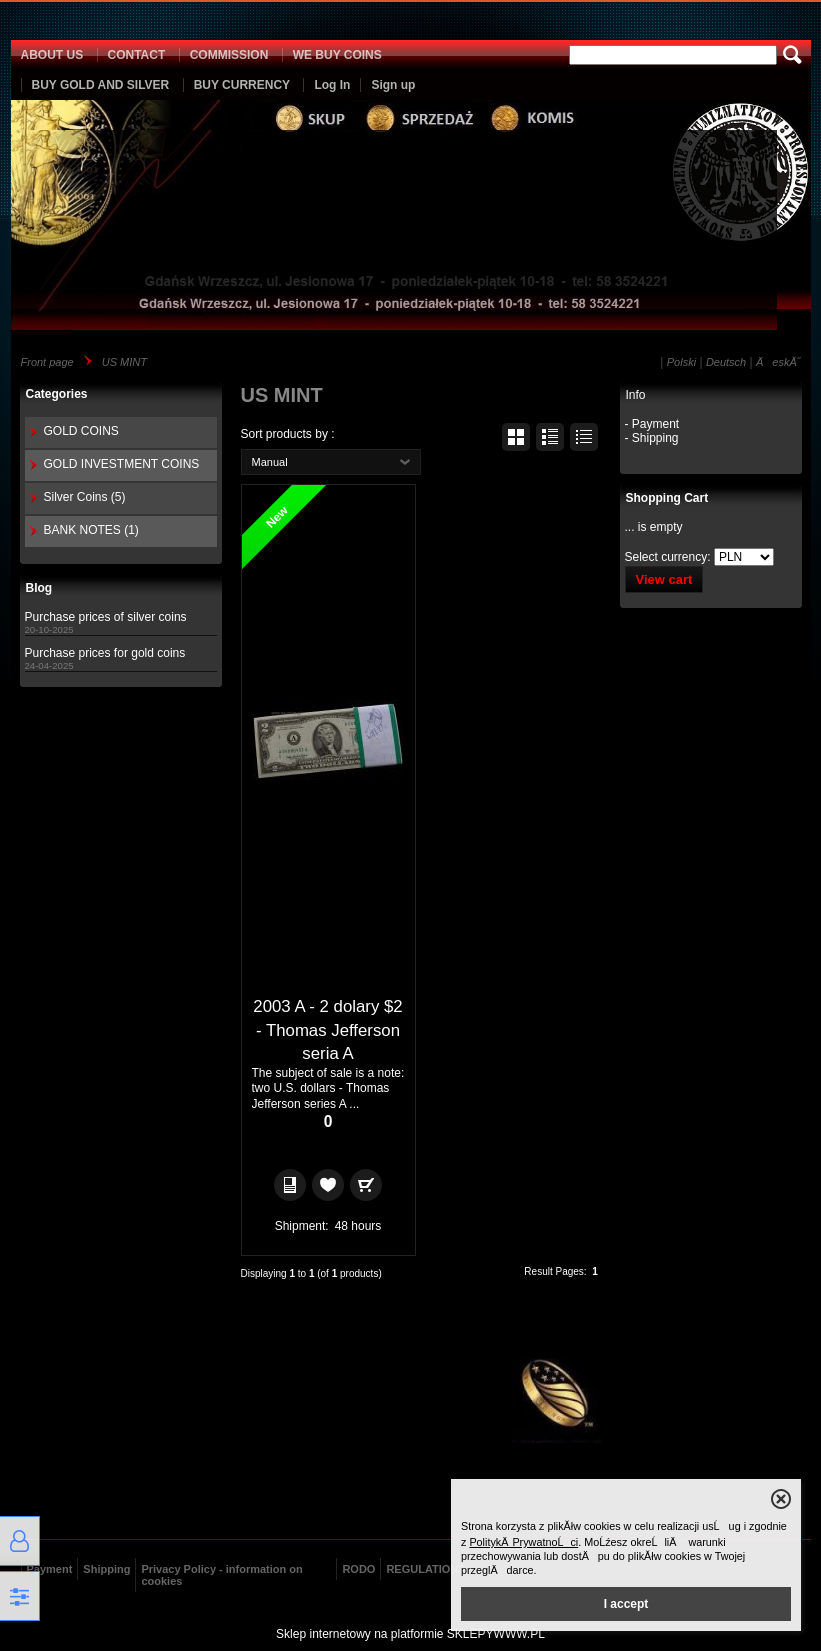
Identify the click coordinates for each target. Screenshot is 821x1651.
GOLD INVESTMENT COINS (122, 464)
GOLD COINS (81, 431)
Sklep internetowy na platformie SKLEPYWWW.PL (410, 1634)
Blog (39, 588)
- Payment (652, 424)
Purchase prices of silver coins (106, 617)
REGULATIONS (425, 1569)
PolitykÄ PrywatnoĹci (523, 1542)
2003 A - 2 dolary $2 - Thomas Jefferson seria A (327, 1030)
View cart (664, 579)
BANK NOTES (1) (91, 530)
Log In (332, 85)
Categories (57, 394)
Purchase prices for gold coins (105, 653)
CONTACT (137, 55)
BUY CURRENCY (242, 85)
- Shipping (652, 438)
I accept (626, 1604)
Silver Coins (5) (85, 497)
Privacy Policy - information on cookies (221, 1575)
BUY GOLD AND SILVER (101, 85)
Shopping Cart (667, 498)
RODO (358, 1569)
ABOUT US (52, 55)
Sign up (393, 85)
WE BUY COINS (337, 55)
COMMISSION (229, 55)
